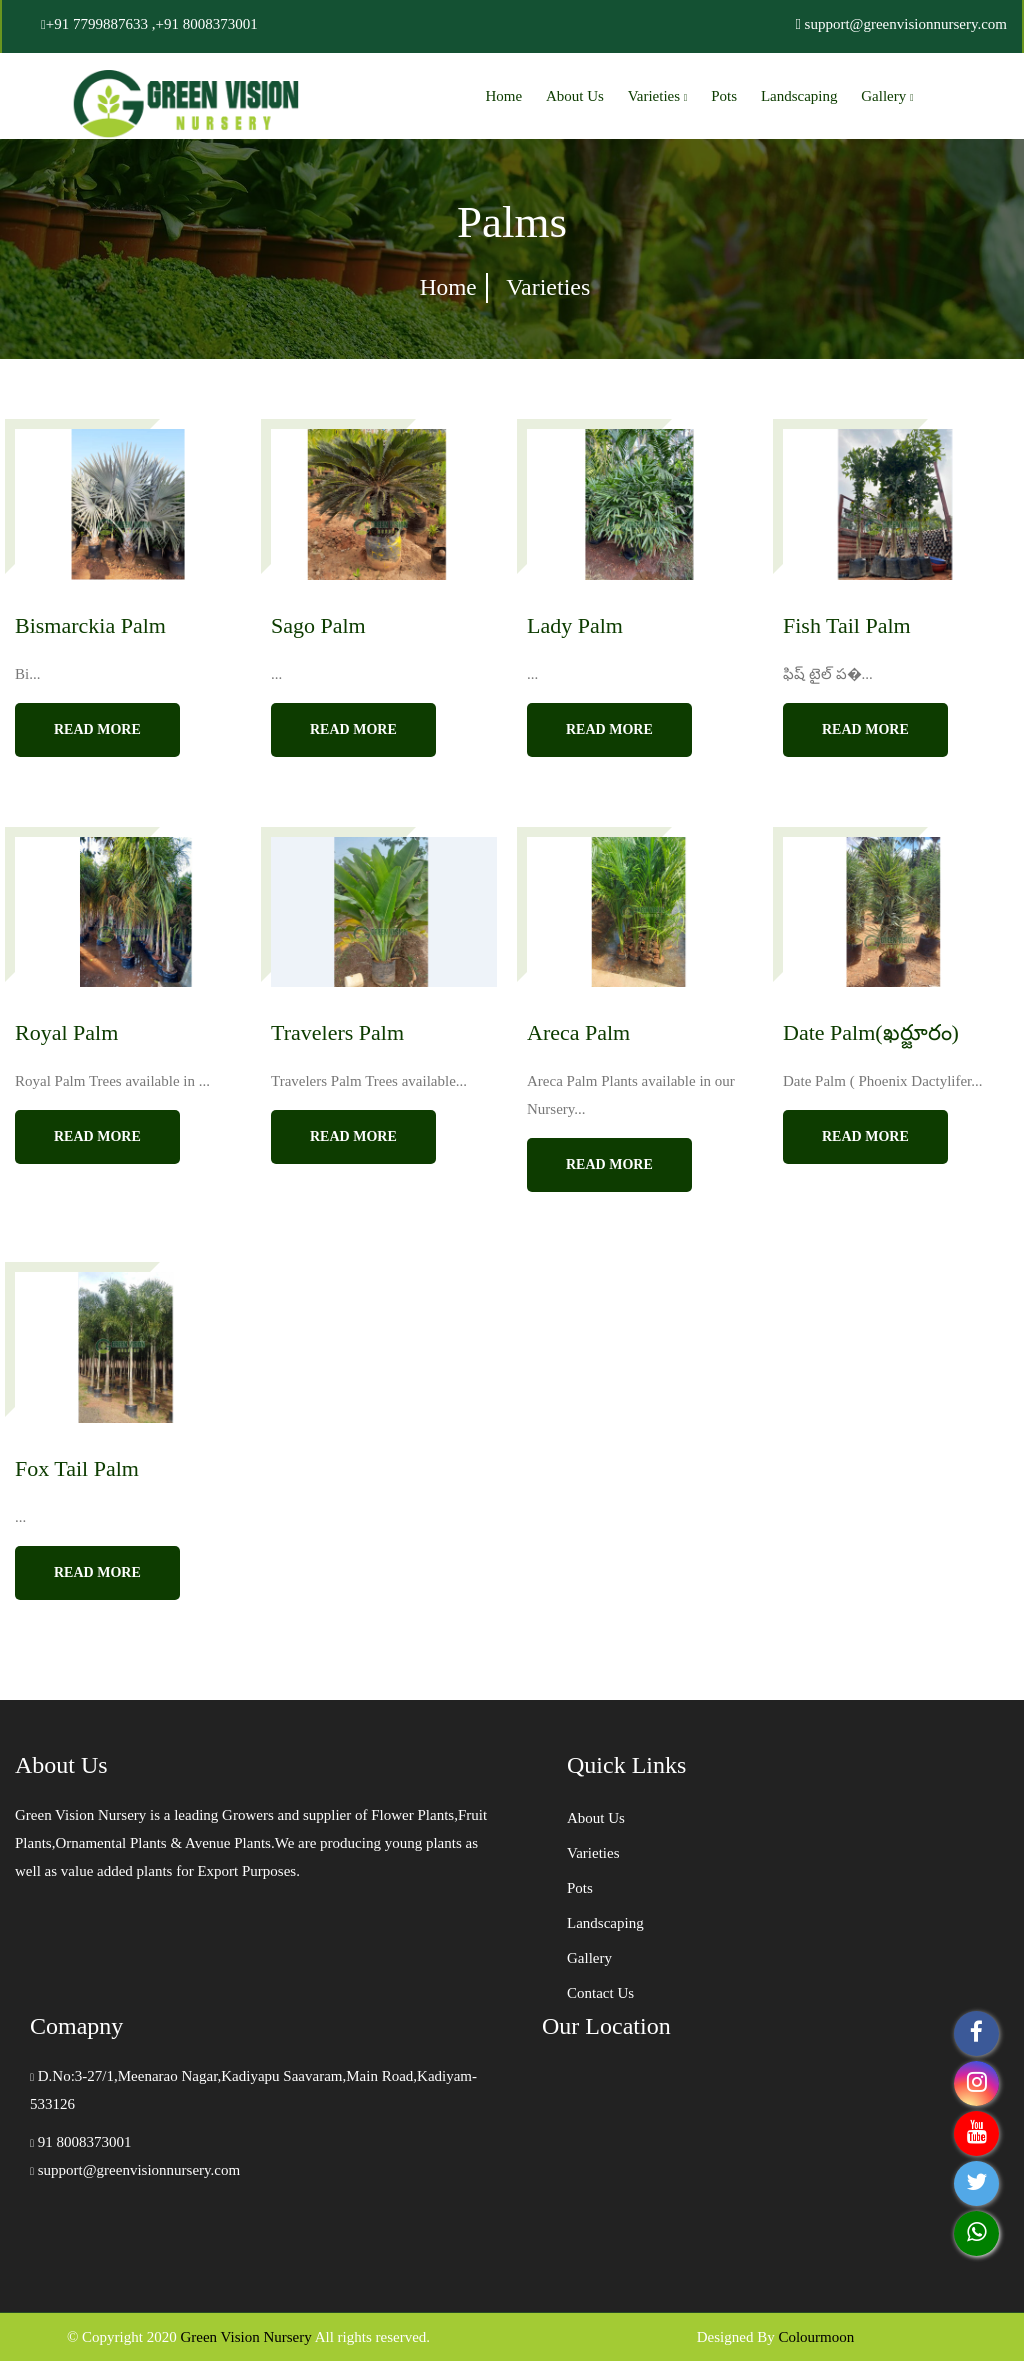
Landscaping (799, 96)
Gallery (887, 96)
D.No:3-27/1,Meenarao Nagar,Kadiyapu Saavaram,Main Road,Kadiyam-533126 (253, 2090)
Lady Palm (575, 625)
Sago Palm (318, 625)
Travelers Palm (337, 1032)
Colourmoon (816, 2337)
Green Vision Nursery (245, 2337)
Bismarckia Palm (90, 625)
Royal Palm (66, 1032)
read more (97, 729)
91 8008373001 (81, 2142)
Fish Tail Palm (847, 625)
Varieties (658, 96)
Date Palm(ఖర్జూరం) (871, 1032)
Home (504, 96)
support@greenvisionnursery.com (135, 2170)
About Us (575, 96)
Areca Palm (578, 1032)
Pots (724, 96)
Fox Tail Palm (77, 1468)
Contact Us (600, 1993)
